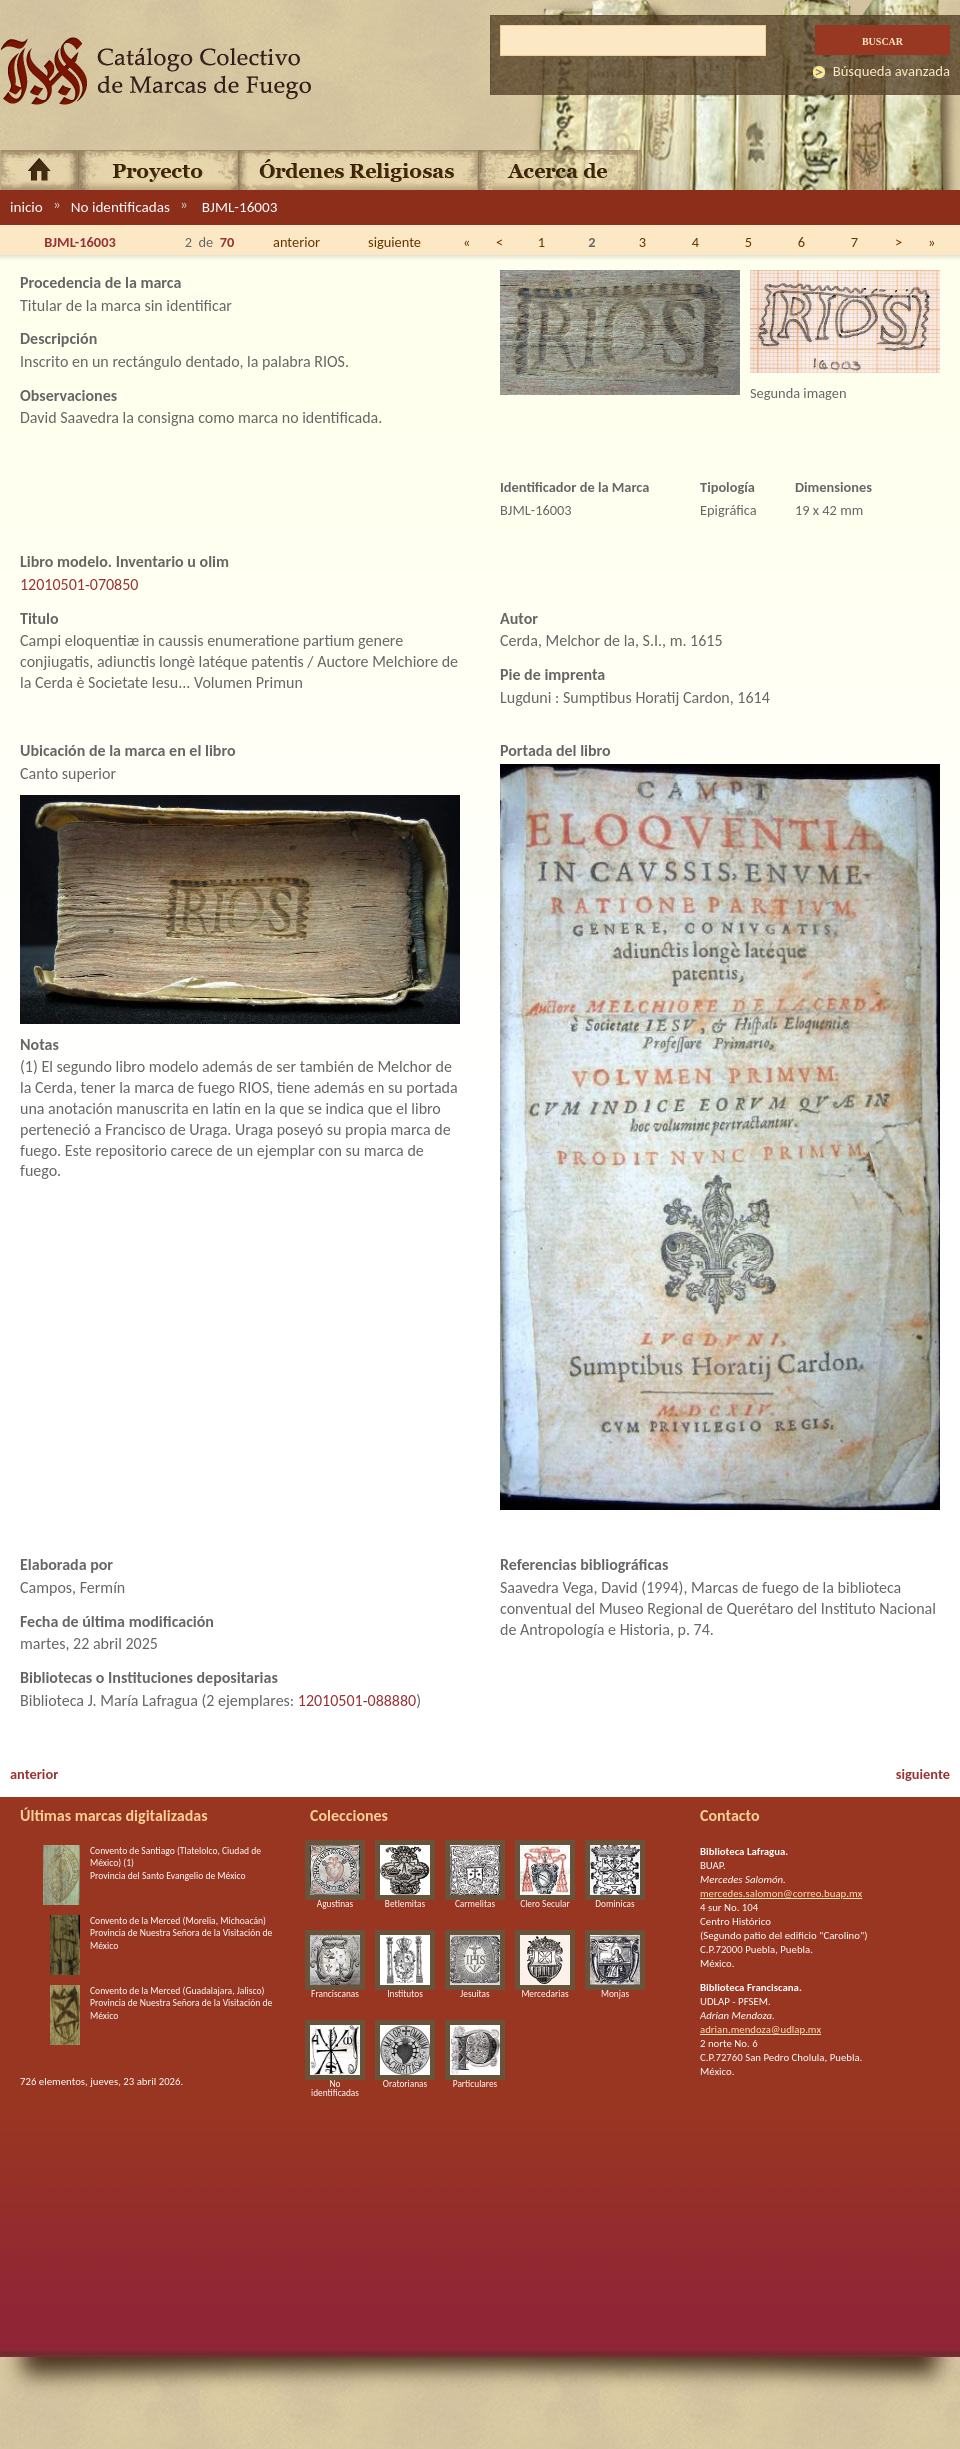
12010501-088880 (357, 1700)
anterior (296, 242)
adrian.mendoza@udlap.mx (760, 2029)
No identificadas (120, 207)
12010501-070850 (79, 584)
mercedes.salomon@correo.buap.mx (781, 1893)
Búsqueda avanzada (891, 71)
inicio (26, 207)
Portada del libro (555, 750)
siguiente (394, 242)
